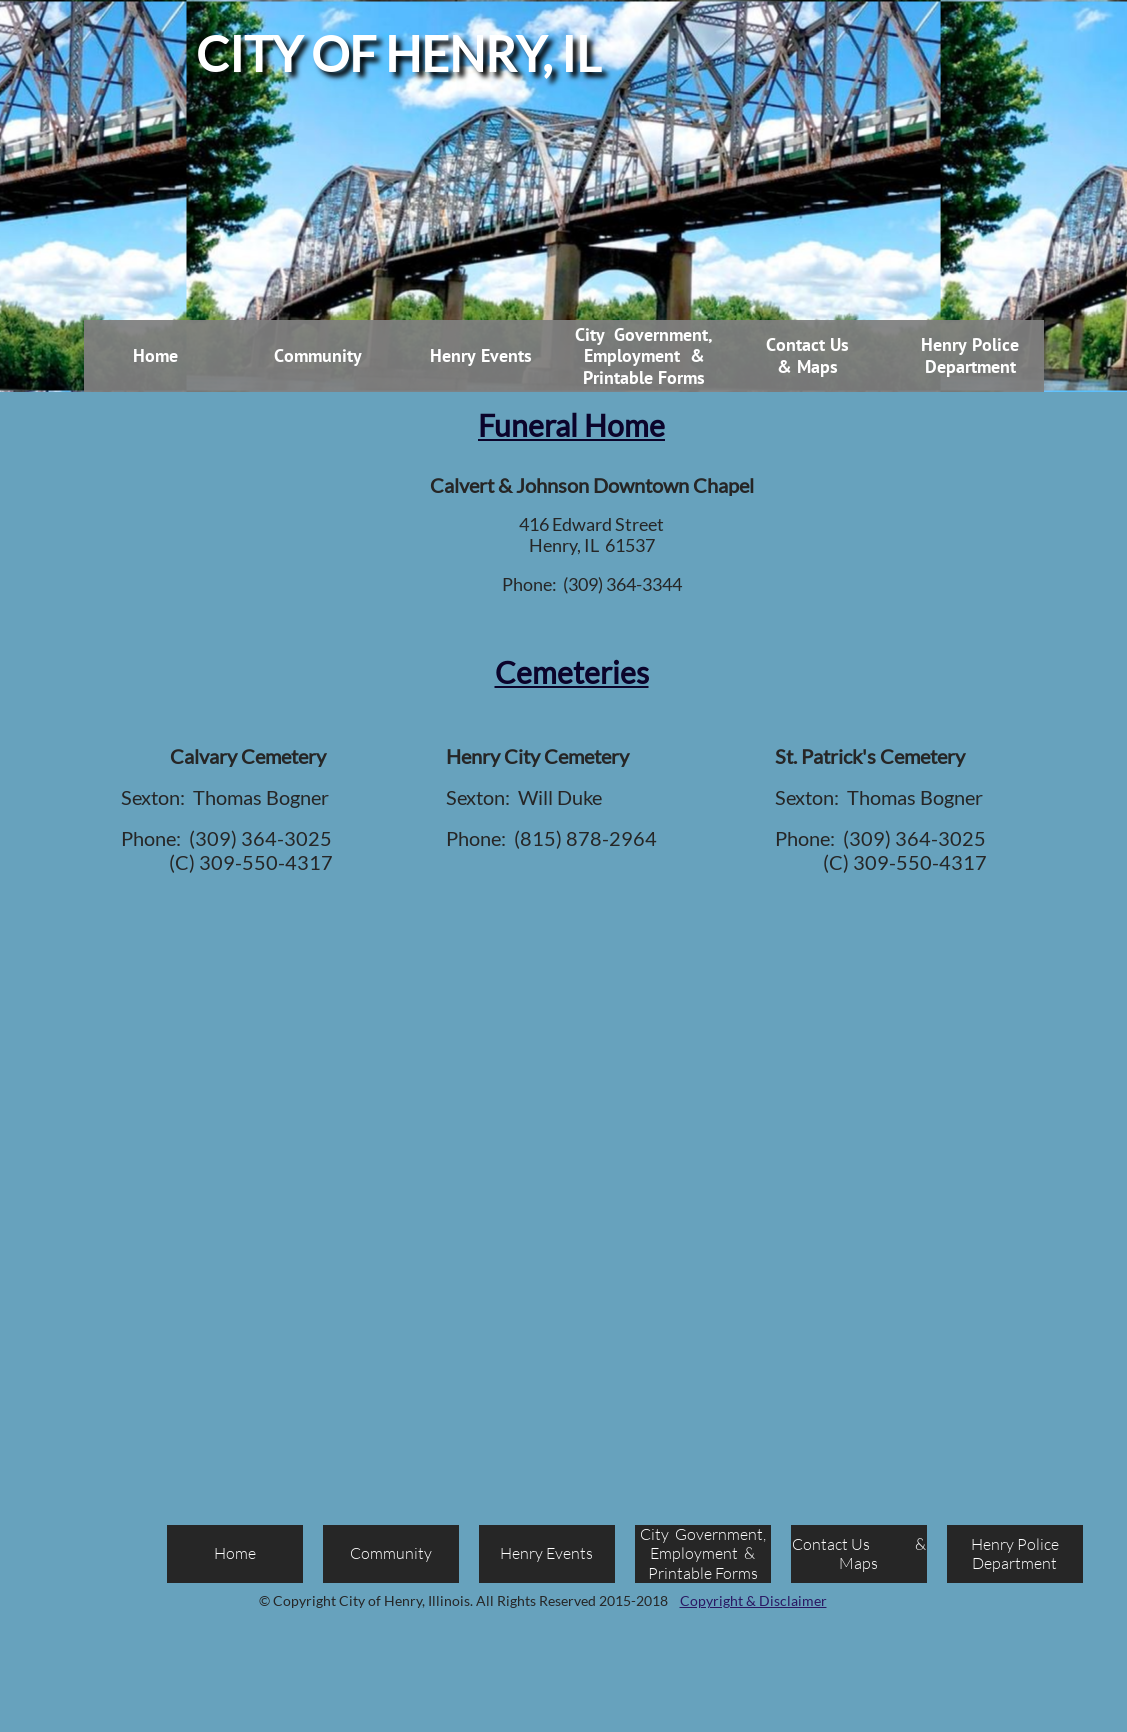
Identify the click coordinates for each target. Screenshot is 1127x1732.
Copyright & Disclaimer (753, 1600)
